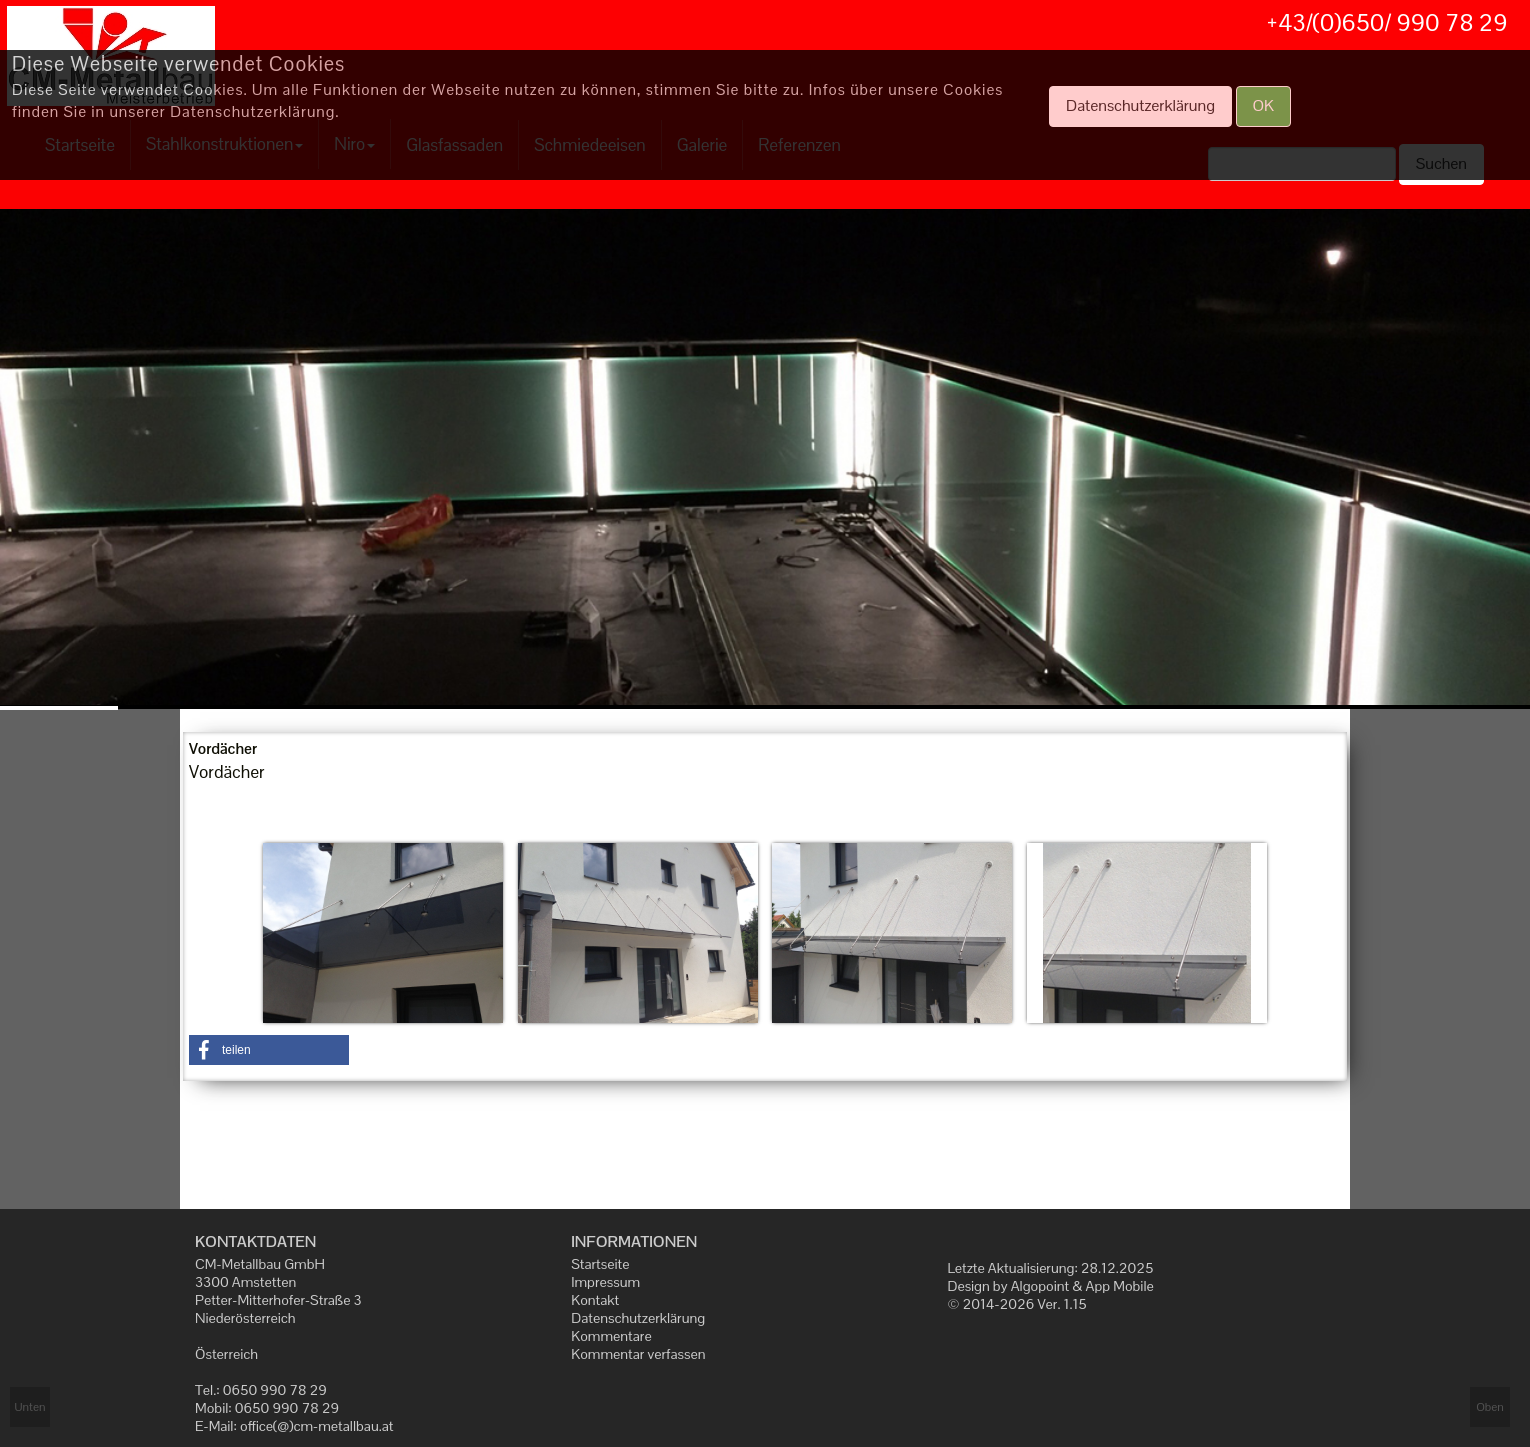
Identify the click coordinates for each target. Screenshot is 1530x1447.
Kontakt (595, 1300)
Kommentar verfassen (638, 1354)
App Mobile (1120, 1286)
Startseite (600, 1264)
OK (1264, 105)
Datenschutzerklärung (638, 1318)
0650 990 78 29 (275, 1390)
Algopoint (1040, 1286)
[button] (269, 1050)
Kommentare (611, 1336)
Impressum (605, 1282)
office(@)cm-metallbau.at (317, 1426)
